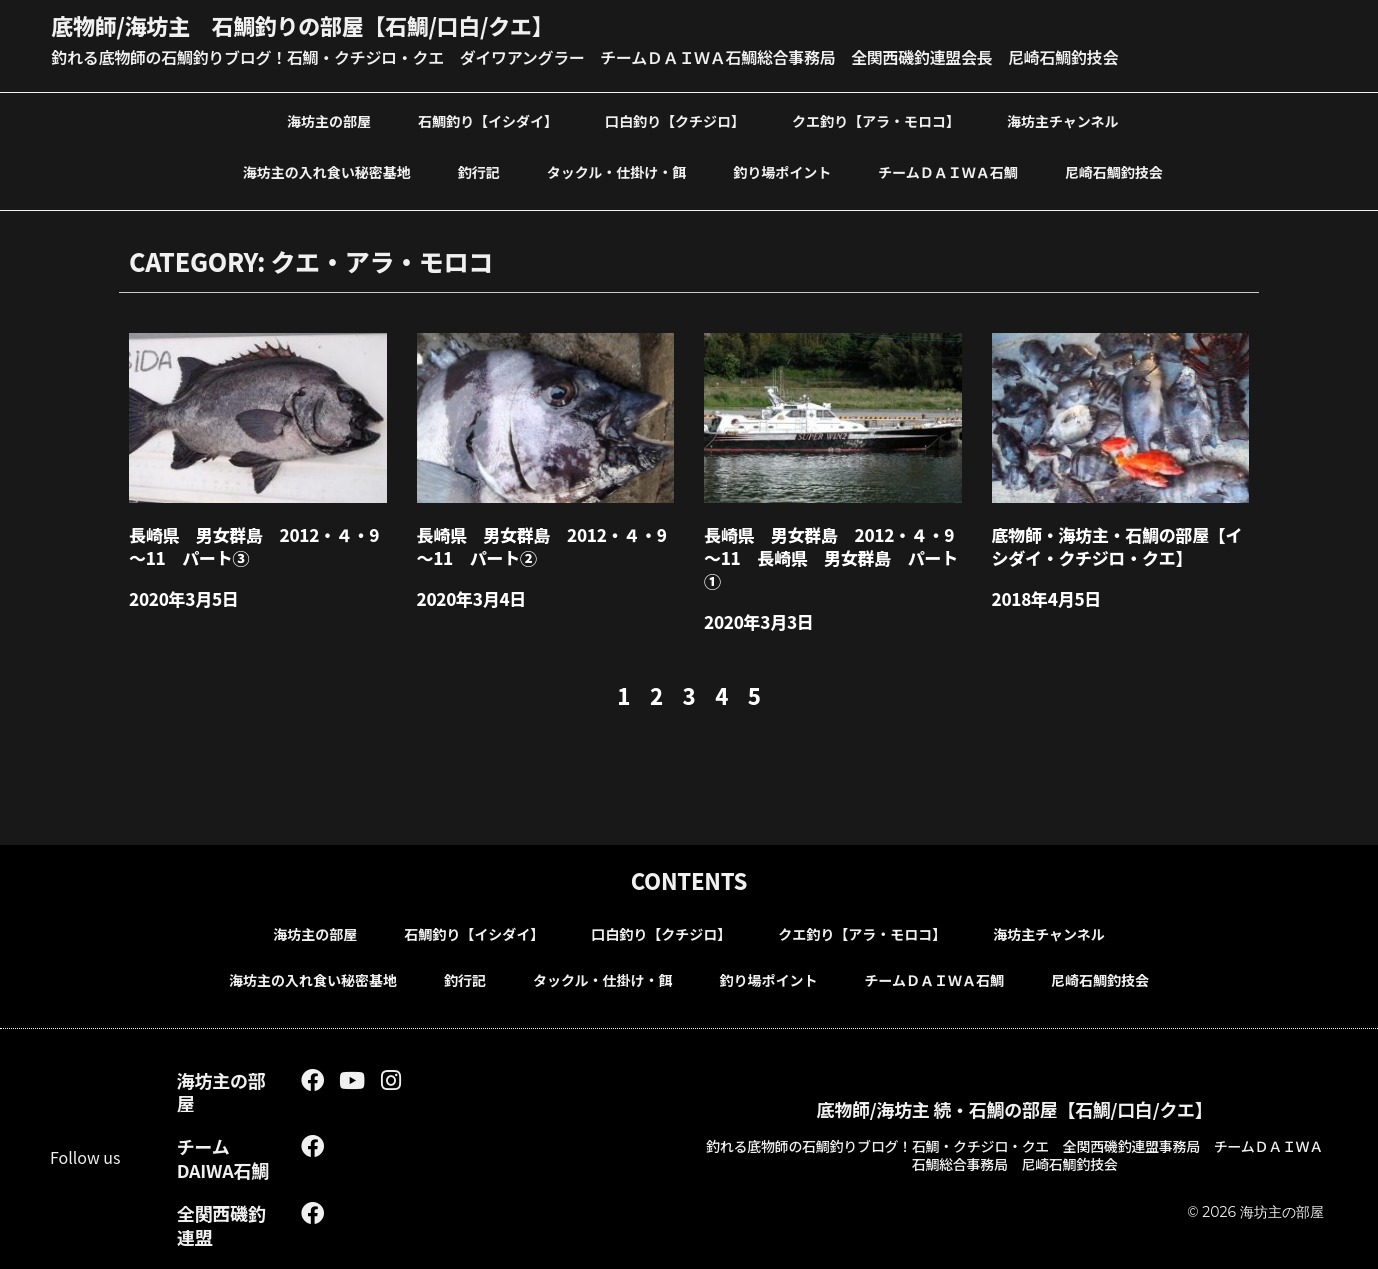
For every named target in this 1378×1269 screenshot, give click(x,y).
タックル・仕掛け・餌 (617, 172)
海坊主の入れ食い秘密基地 (327, 172)
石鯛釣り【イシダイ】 (488, 121)
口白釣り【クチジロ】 (675, 121)
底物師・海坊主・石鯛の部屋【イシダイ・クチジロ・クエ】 (1117, 546)
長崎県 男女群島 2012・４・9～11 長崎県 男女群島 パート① (831, 557)
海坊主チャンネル (1063, 121)
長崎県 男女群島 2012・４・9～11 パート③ (254, 546)
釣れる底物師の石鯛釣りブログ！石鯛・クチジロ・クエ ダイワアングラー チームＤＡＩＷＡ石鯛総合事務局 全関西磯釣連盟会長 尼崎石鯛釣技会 (585, 57)
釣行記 (479, 172)
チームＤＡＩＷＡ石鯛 (948, 172)
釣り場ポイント (782, 172)
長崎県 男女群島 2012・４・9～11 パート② (542, 546)
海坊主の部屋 (329, 121)
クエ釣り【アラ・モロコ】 (876, 121)
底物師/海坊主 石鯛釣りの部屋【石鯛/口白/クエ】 (302, 25)
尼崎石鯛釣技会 (1114, 172)
